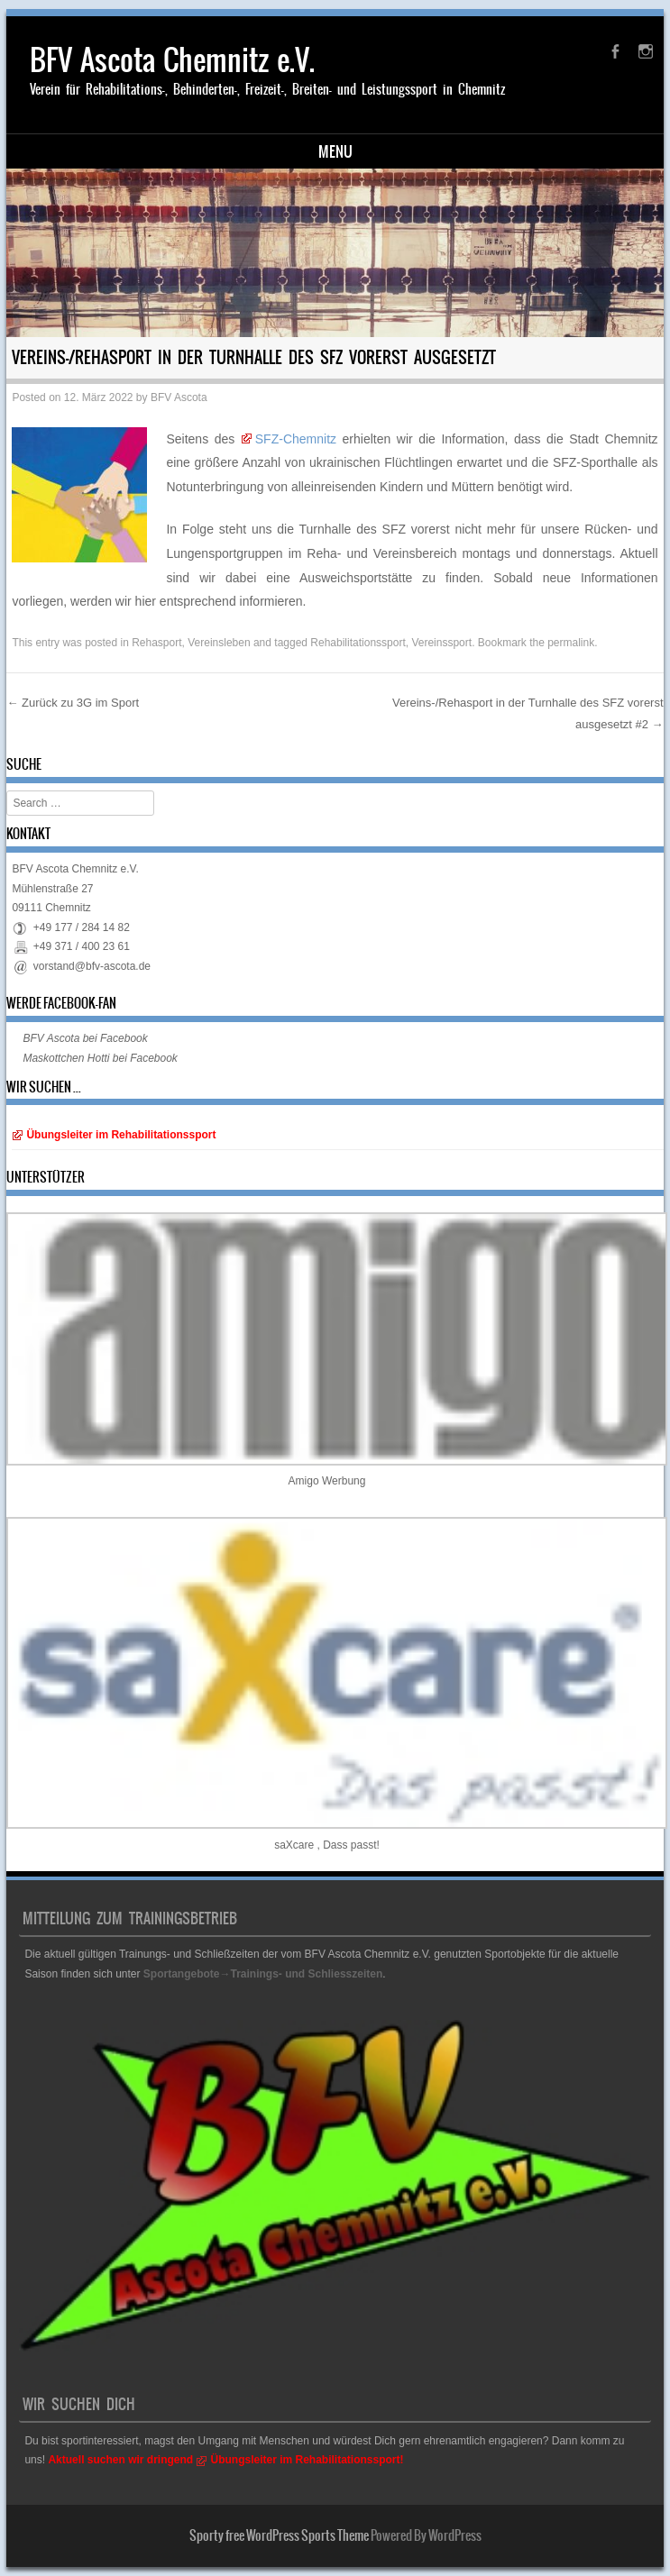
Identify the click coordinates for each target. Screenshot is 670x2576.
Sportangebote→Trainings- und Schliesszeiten (262, 1974)
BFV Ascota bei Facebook (85, 1038)
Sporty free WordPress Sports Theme (279, 2535)
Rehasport (156, 642)
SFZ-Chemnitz (295, 439)
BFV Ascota (179, 397)
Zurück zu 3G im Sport (72, 702)
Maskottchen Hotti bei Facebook (100, 1058)
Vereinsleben (219, 642)
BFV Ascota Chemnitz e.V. (172, 60)
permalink (570, 642)
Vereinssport (441, 642)
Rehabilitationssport (357, 642)
